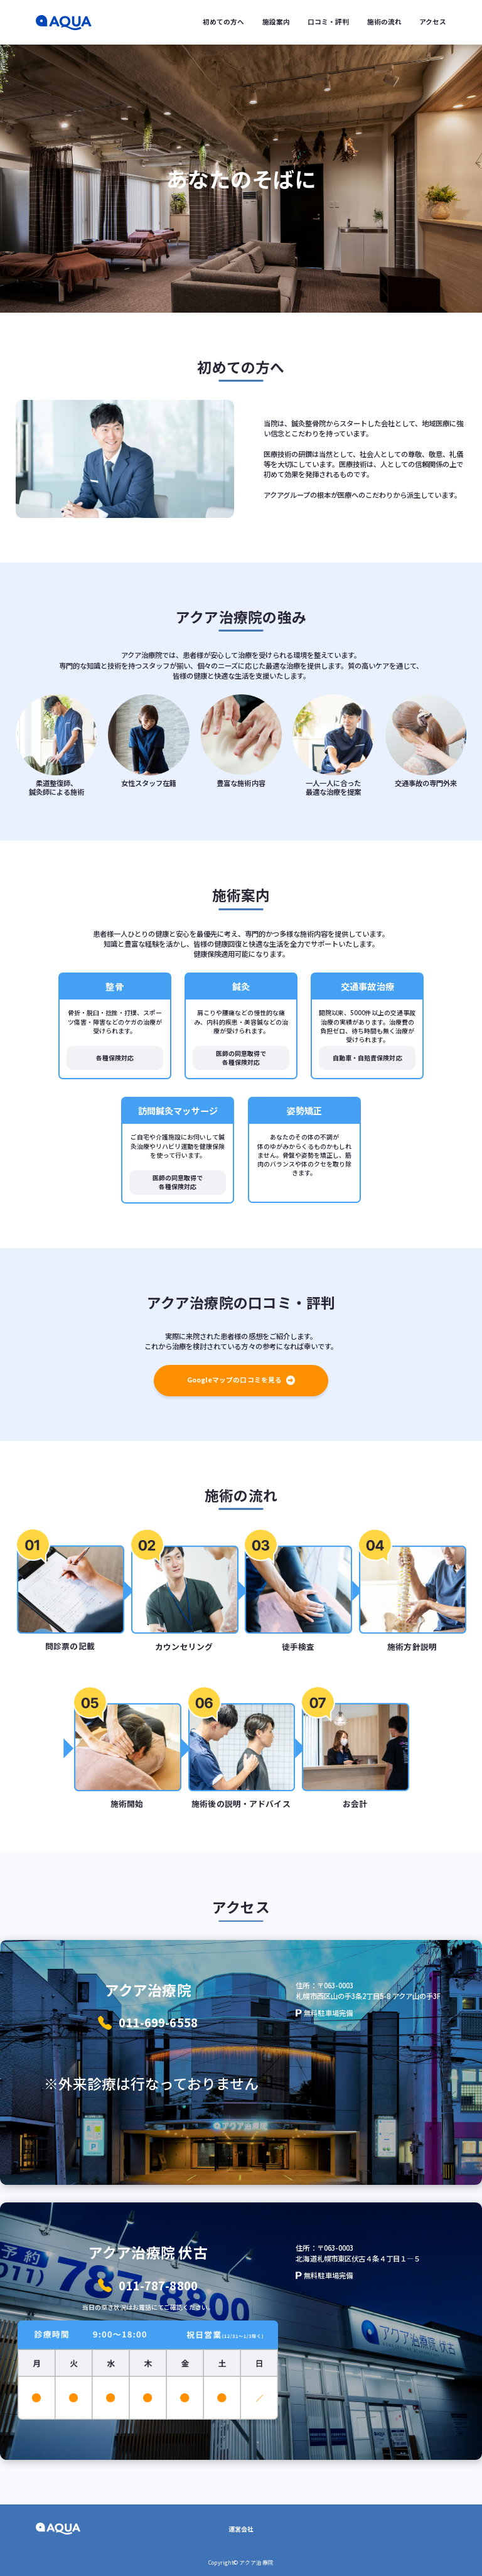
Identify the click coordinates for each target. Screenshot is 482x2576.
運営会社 (241, 2528)
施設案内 (276, 21)
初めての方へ (223, 21)
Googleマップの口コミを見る (241, 1380)
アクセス (432, 21)
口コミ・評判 (328, 21)
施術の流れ (384, 21)
